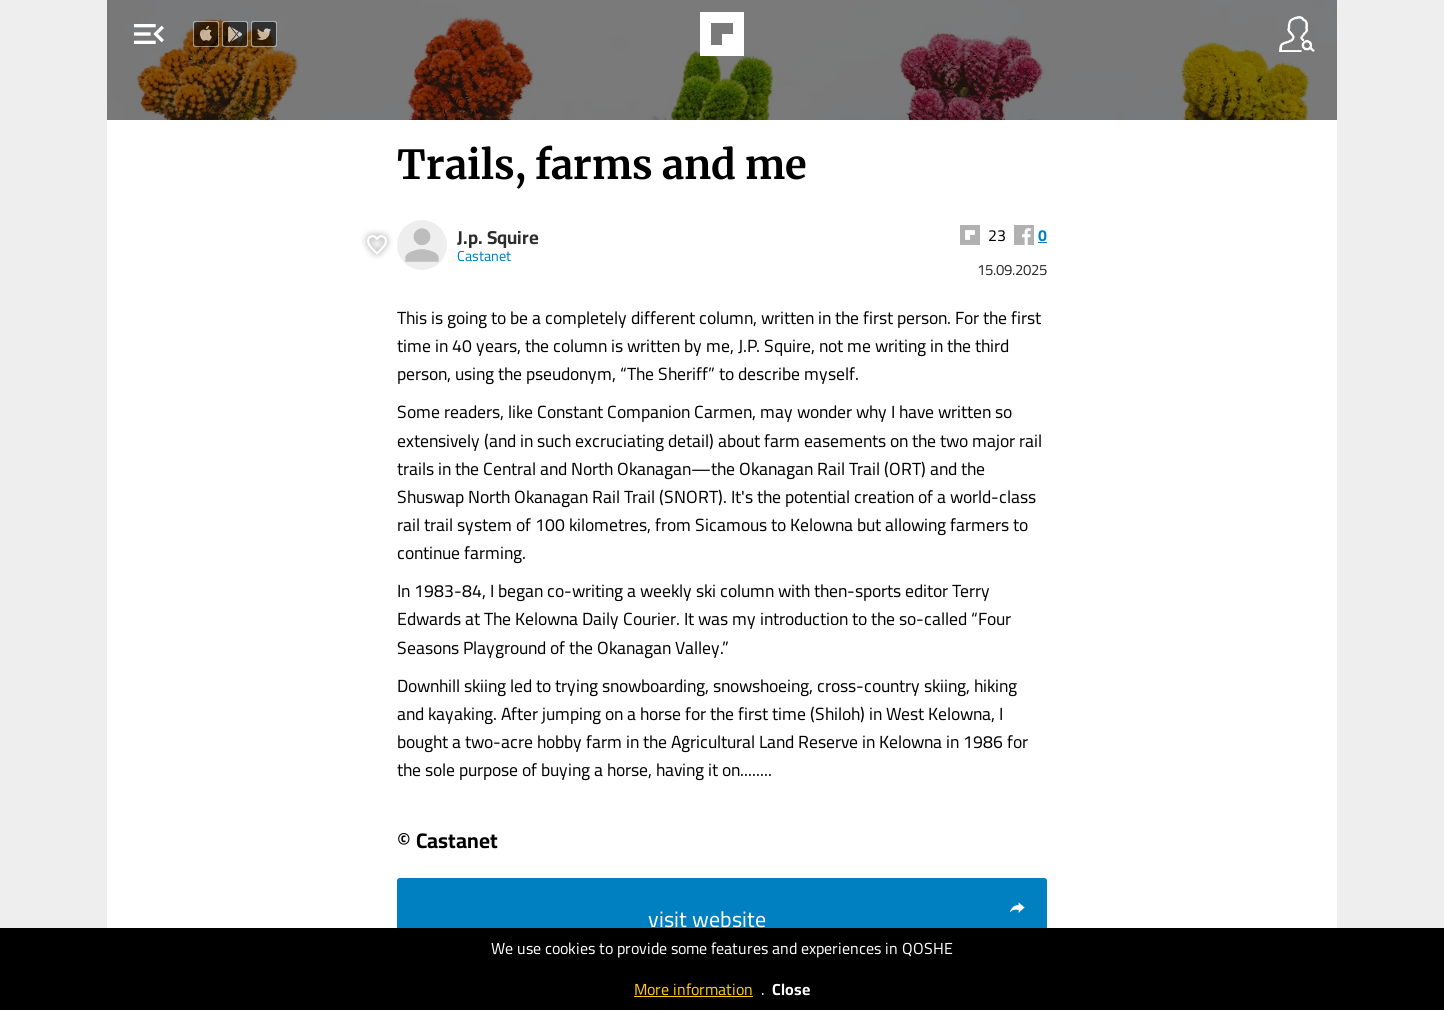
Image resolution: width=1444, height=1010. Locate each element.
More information (693, 989)
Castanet (484, 255)
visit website (837, 919)
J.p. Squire (498, 237)
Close (791, 989)
